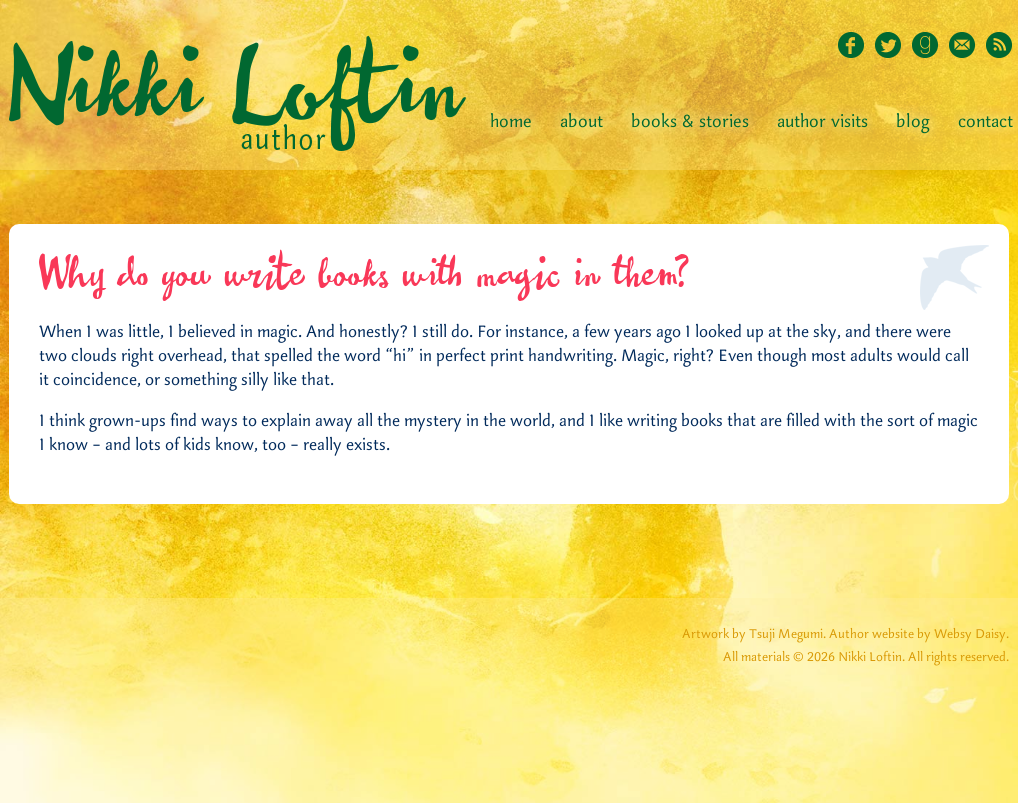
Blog (913, 122)
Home (511, 122)
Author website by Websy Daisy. (919, 634)
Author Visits (822, 122)
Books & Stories (690, 122)
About (581, 122)
